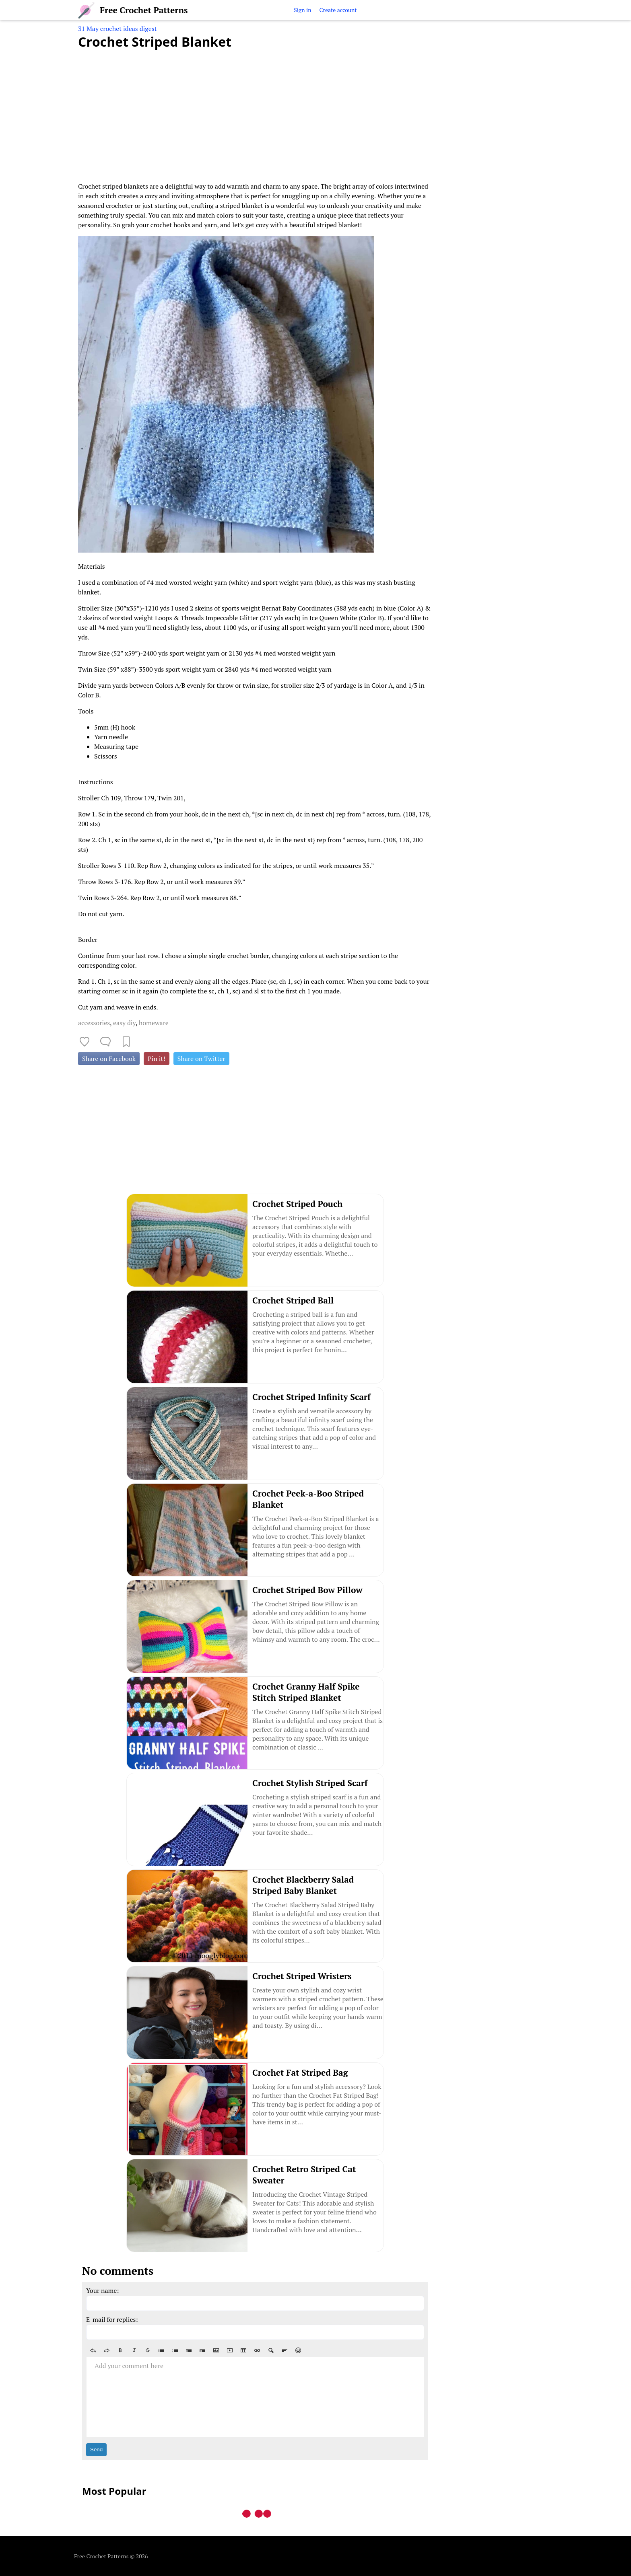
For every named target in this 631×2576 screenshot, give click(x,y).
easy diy (124, 1022)
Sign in (302, 10)
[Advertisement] (255, 110)
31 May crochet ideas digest (117, 28)
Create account (338, 10)
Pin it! (156, 1058)
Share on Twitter (201, 1058)
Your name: (102, 2290)
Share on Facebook (109, 1058)
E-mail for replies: (112, 2319)
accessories (94, 1022)
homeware (154, 1022)
